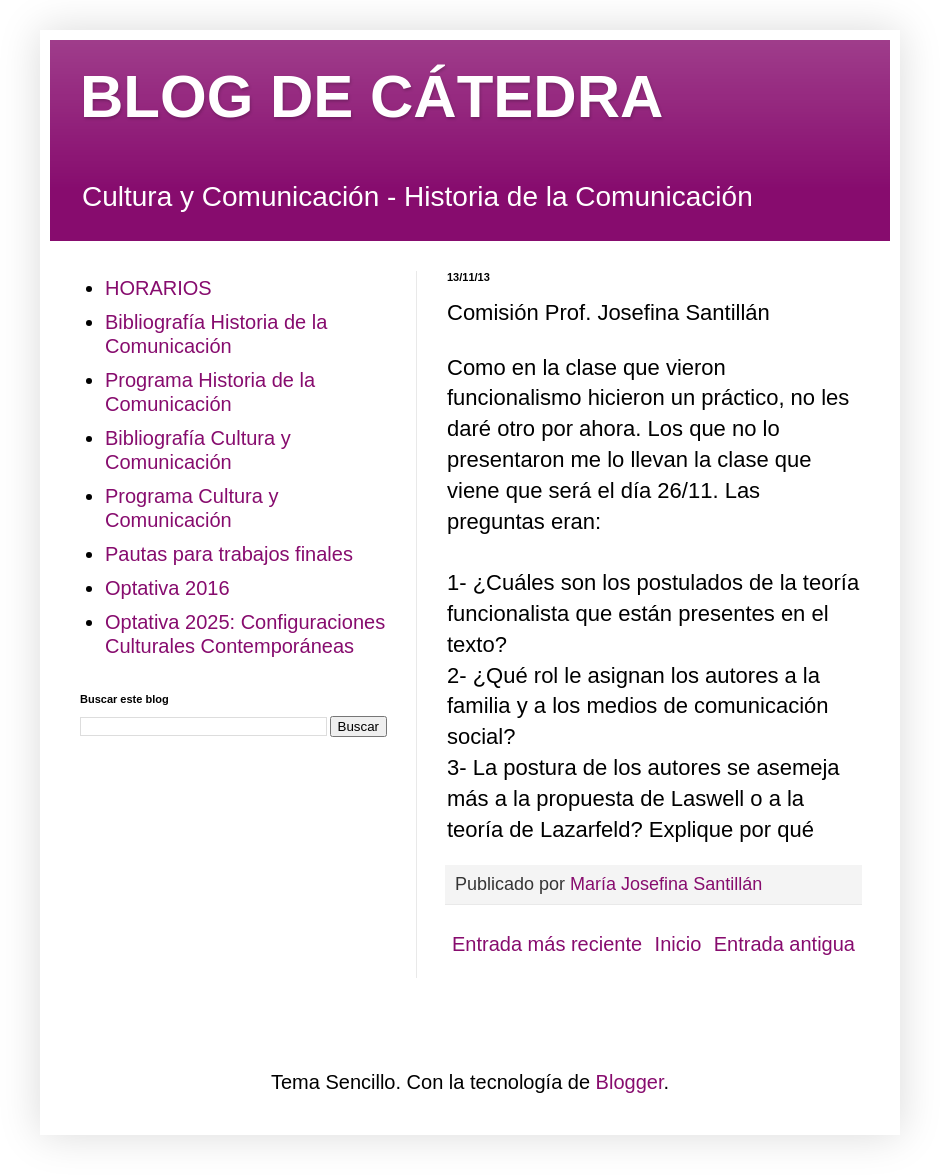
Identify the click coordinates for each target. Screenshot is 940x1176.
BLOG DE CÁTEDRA (371, 96)
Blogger (630, 1082)
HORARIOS (158, 288)
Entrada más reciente (547, 944)
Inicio (678, 944)
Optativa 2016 (167, 588)
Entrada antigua (784, 944)
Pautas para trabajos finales (229, 554)
